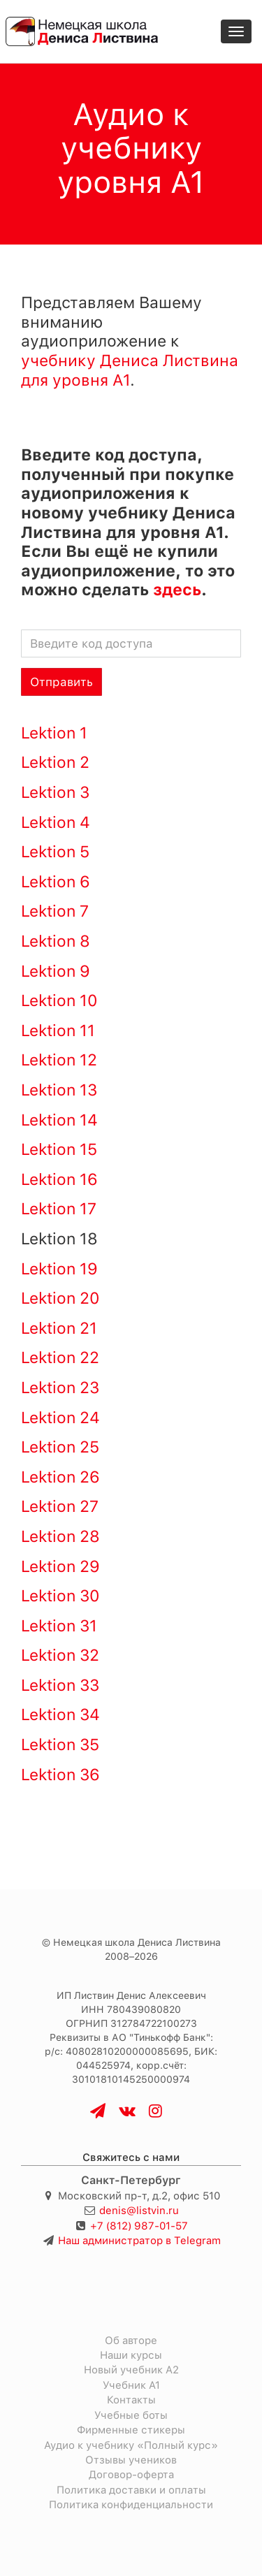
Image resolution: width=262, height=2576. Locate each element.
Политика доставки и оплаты (131, 2490)
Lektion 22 (60, 1357)
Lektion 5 (55, 851)
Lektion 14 (59, 1120)
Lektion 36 (60, 1774)
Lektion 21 (59, 1328)
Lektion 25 (60, 1447)
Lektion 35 (60, 1744)
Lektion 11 (58, 1030)
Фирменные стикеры (131, 2430)
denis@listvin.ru (139, 2210)
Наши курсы (131, 2355)
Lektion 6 (55, 882)
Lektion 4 (55, 822)
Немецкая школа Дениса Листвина (137, 1942)
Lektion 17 (58, 1208)
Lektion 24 (60, 1417)
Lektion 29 (60, 1566)
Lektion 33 (60, 1685)
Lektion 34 (60, 1714)
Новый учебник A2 (131, 2370)
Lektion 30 (60, 1596)
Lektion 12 (59, 1060)
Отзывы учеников (131, 2460)
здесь (177, 589)
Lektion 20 (60, 1298)
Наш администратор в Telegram (139, 2240)
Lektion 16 (59, 1179)
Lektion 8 (55, 941)
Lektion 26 (60, 1477)
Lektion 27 (60, 1506)
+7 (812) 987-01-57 (139, 2226)
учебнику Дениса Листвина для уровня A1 (129, 370)
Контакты (131, 2400)
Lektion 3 (55, 792)
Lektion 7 (55, 911)
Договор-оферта (131, 2474)
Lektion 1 (54, 733)
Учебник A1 (131, 2385)
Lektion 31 (59, 1626)
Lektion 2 (55, 762)
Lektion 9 (55, 971)
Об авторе (131, 2340)
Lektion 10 (59, 1000)
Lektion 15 (59, 1149)
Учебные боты (131, 2415)
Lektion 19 (59, 1269)
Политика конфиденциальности (131, 2504)
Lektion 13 (59, 1090)
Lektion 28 (60, 1536)
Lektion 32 (60, 1655)
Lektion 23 (60, 1387)
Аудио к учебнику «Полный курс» (131, 2445)
